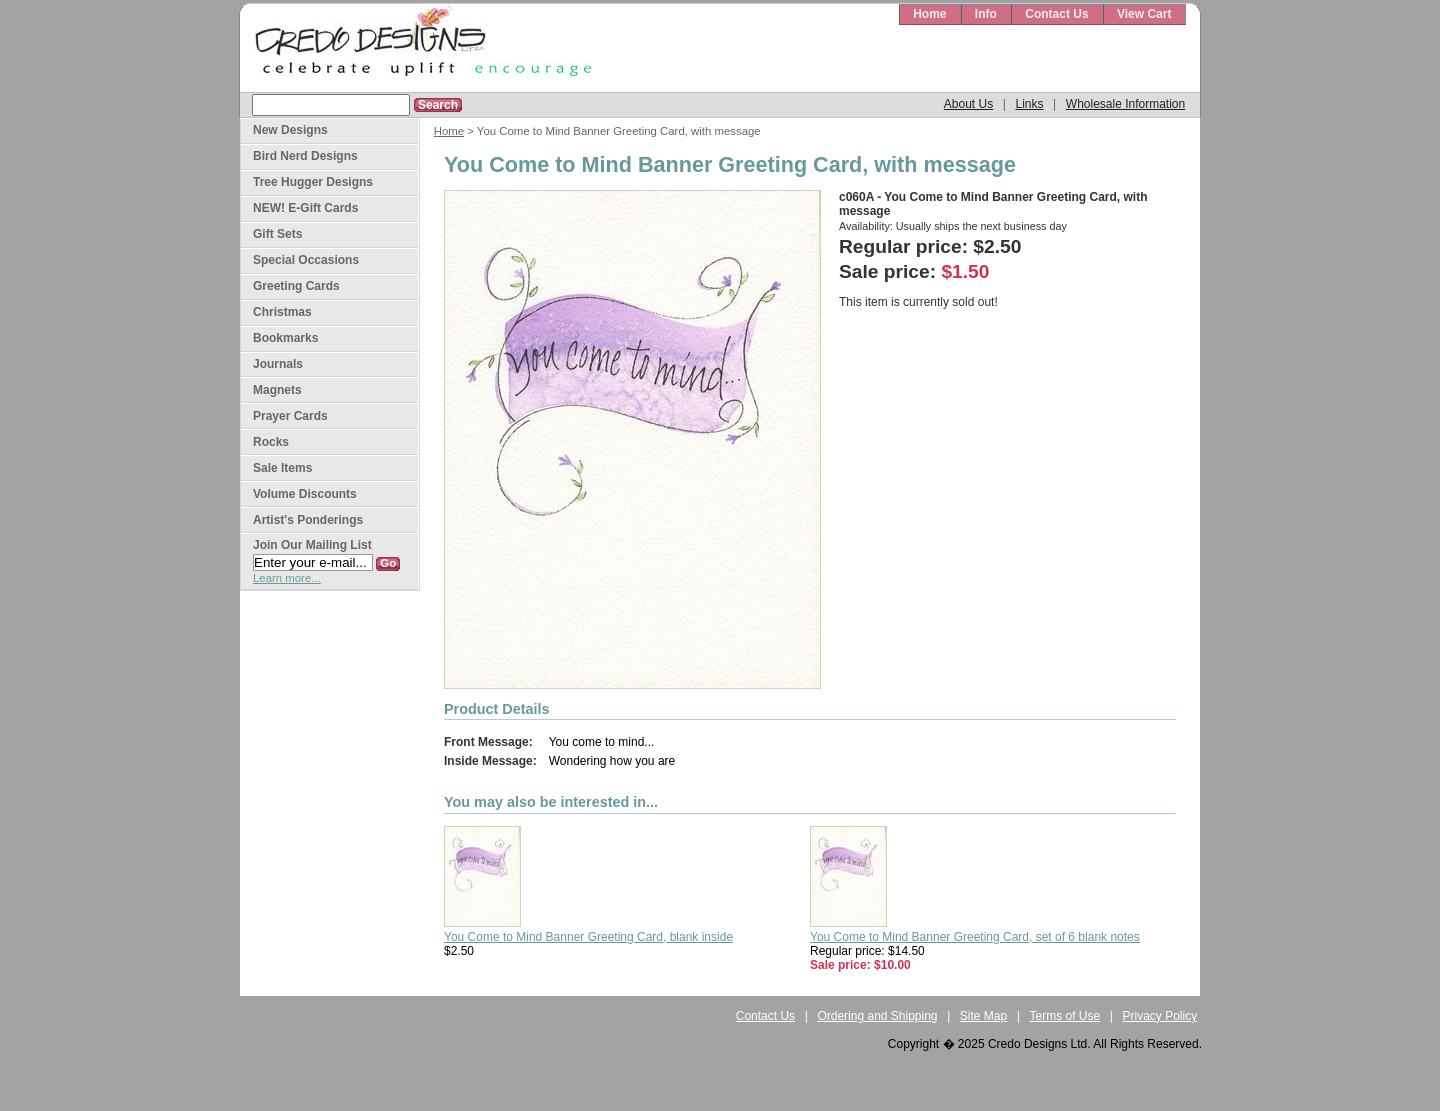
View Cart (1144, 14)
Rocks (271, 442)
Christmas (282, 312)
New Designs (290, 130)
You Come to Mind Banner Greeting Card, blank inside (588, 937)
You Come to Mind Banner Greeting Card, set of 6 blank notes (975, 937)
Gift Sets (277, 234)
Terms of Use (1065, 1016)
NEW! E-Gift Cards (305, 208)
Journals (278, 364)
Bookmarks (285, 338)
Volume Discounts (305, 494)
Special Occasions (306, 260)
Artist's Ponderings (308, 520)
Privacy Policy (1160, 1016)
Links (1029, 104)
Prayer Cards (290, 416)
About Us (968, 104)
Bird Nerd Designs (305, 156)
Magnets (277, 390)
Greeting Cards (296, 286)
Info (986, 14)
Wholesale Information (1125, 104)
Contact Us (1056, 14)
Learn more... (287, 578)
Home (929, 14)
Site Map (983, 1016)
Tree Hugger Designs (313, 182)
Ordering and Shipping (877, 1016)
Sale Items (282, 468)
